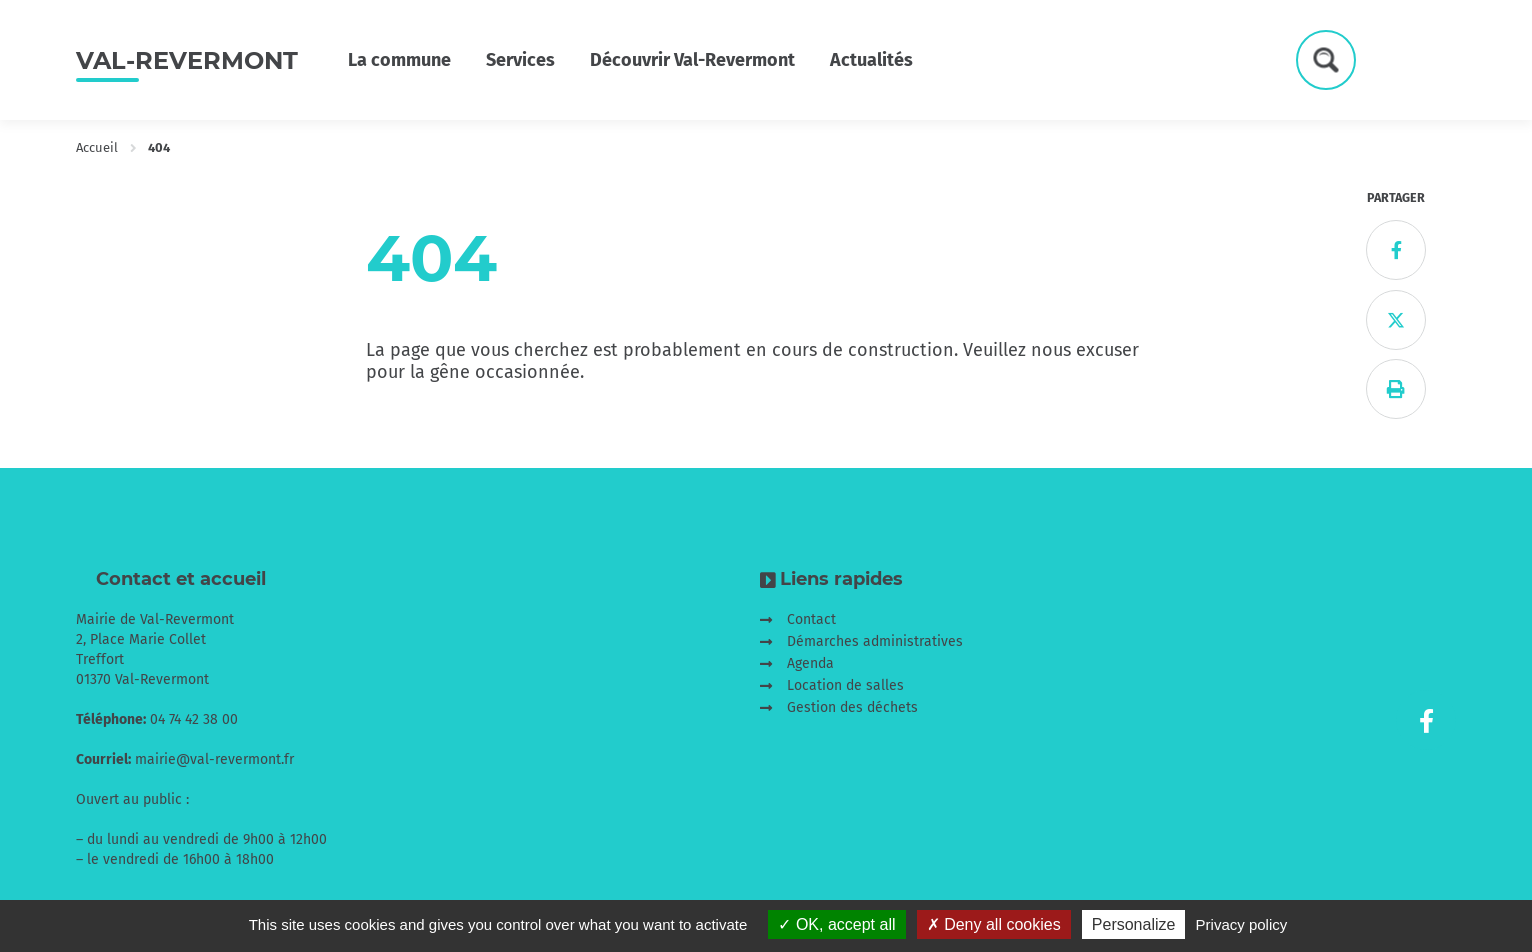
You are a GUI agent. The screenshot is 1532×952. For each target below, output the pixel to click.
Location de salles (845, 685)
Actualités (871, 60)
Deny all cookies (994, 924)
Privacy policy (1242, 924)
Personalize (1134, 924)
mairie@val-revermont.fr (214, 759)
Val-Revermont (187, 60)
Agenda (810, 663)
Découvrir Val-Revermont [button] (692, 60)
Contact (811, 619)
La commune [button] (399, 60)
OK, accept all (836, 924)
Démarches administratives (875, 641)
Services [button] (520, 60)
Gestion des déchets (852, 707)
